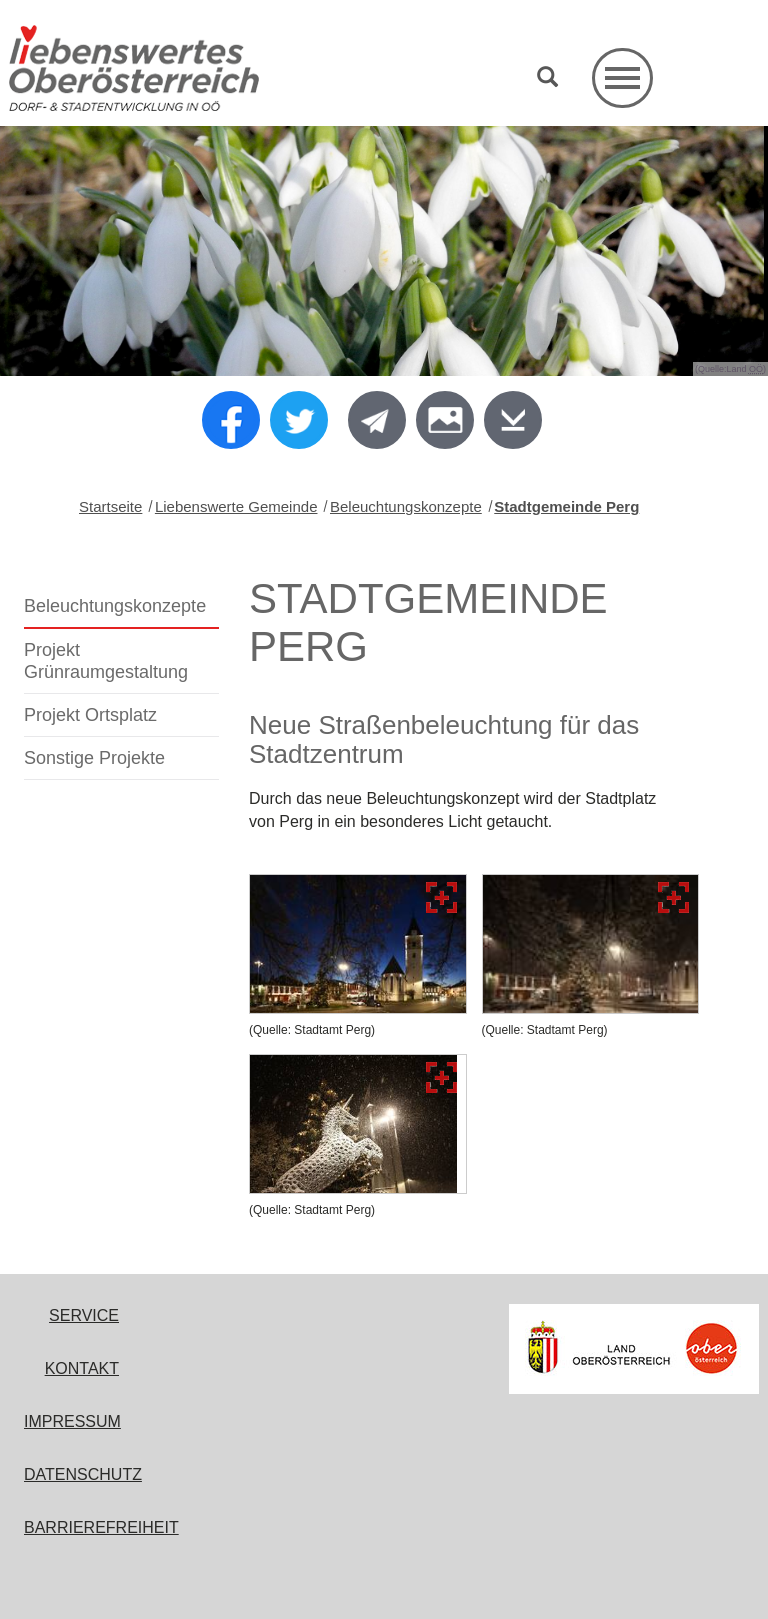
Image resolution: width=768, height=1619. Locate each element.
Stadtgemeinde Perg (566, 506)
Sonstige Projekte (94, 758)
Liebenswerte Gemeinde (236, 506)
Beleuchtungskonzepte (406, 506)
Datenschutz (83, 1474)
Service (84, 1315)
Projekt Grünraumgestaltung (106, 661)
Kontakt (82, 1368)
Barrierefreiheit (101, 1527)
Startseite (110, 506)
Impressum (72, 1421)
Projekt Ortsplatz (90, 715)
